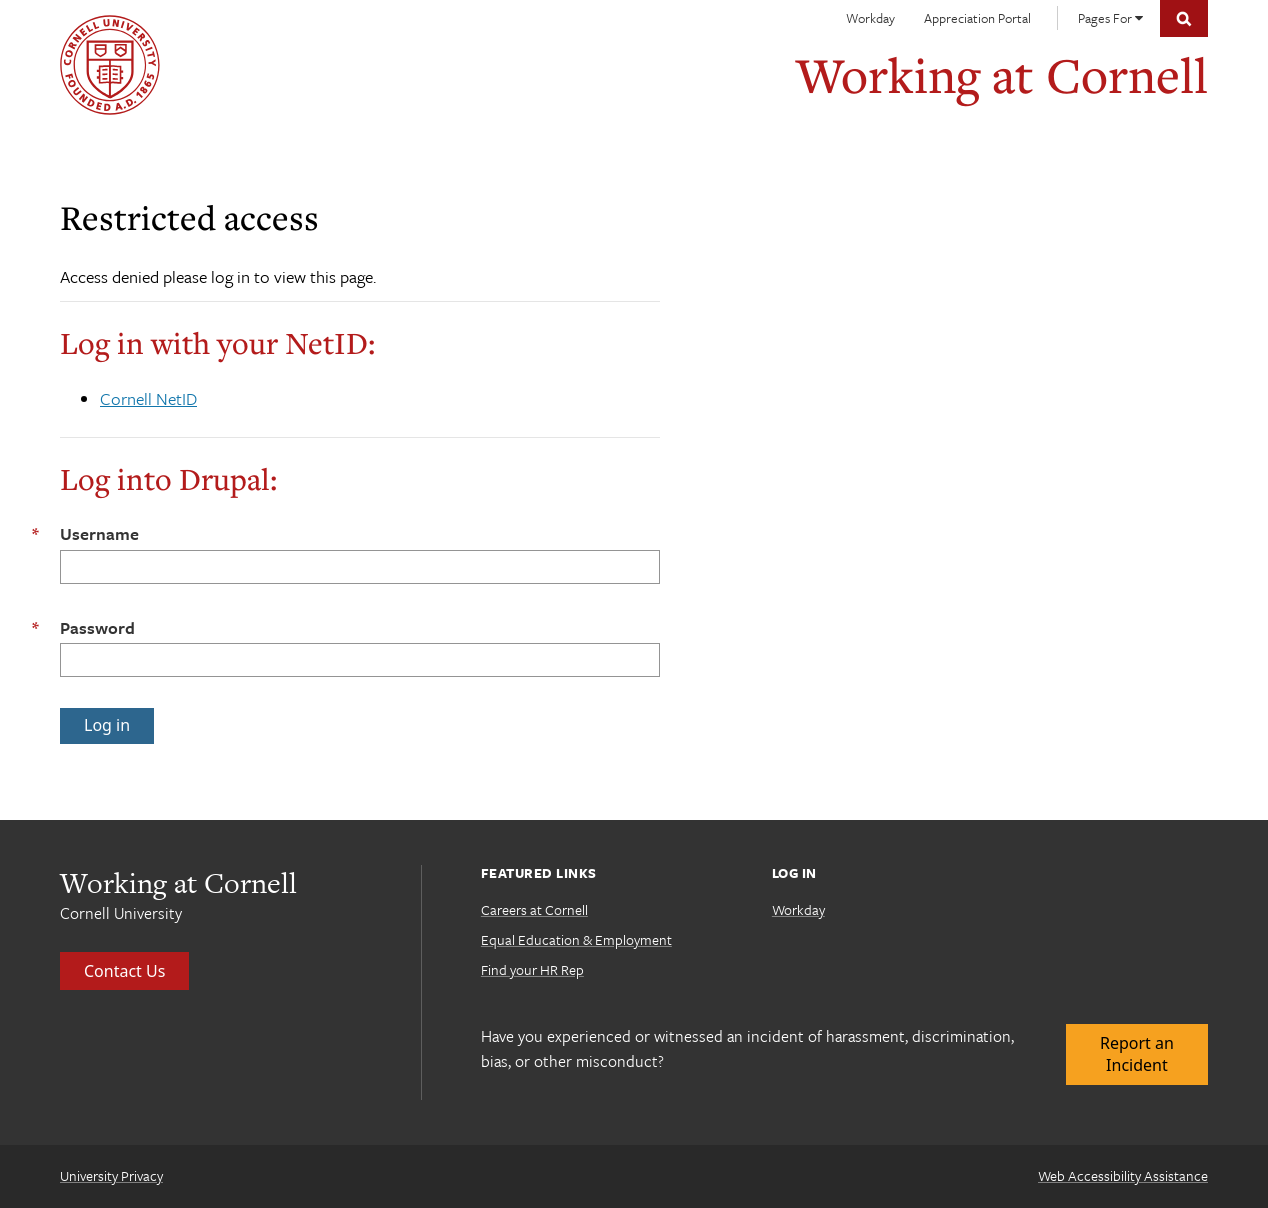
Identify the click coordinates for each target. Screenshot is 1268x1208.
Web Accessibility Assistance (1123, 1175)
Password (97, 627)
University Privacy (111, 1175)
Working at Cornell (1002, 74)
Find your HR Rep (532, 969)
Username (99, 533)
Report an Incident (1137, 1054)
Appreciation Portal (977, 18)
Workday (870, 18)
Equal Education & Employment (576, 939)
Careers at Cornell (534, 909)
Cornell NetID (148, 398)
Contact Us (124, 971)
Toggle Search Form (1184, 18)
